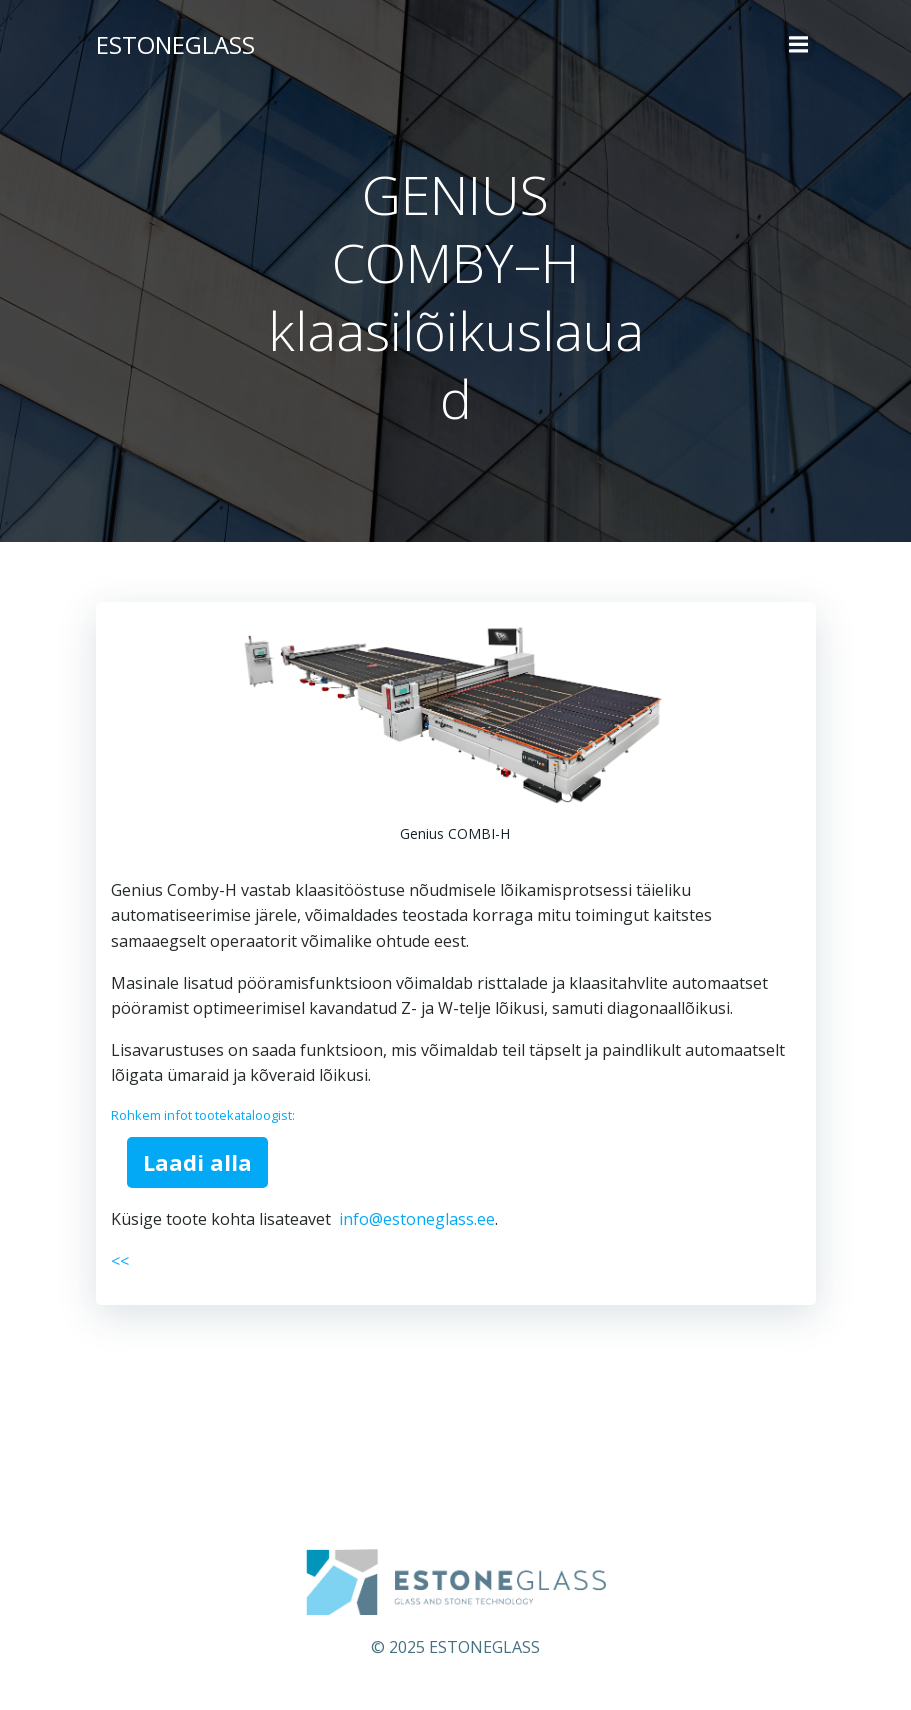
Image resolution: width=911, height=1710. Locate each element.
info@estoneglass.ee (417, 1219)
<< (120, 1261)
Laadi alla (197, 1162)
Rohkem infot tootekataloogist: (203, 1115)
